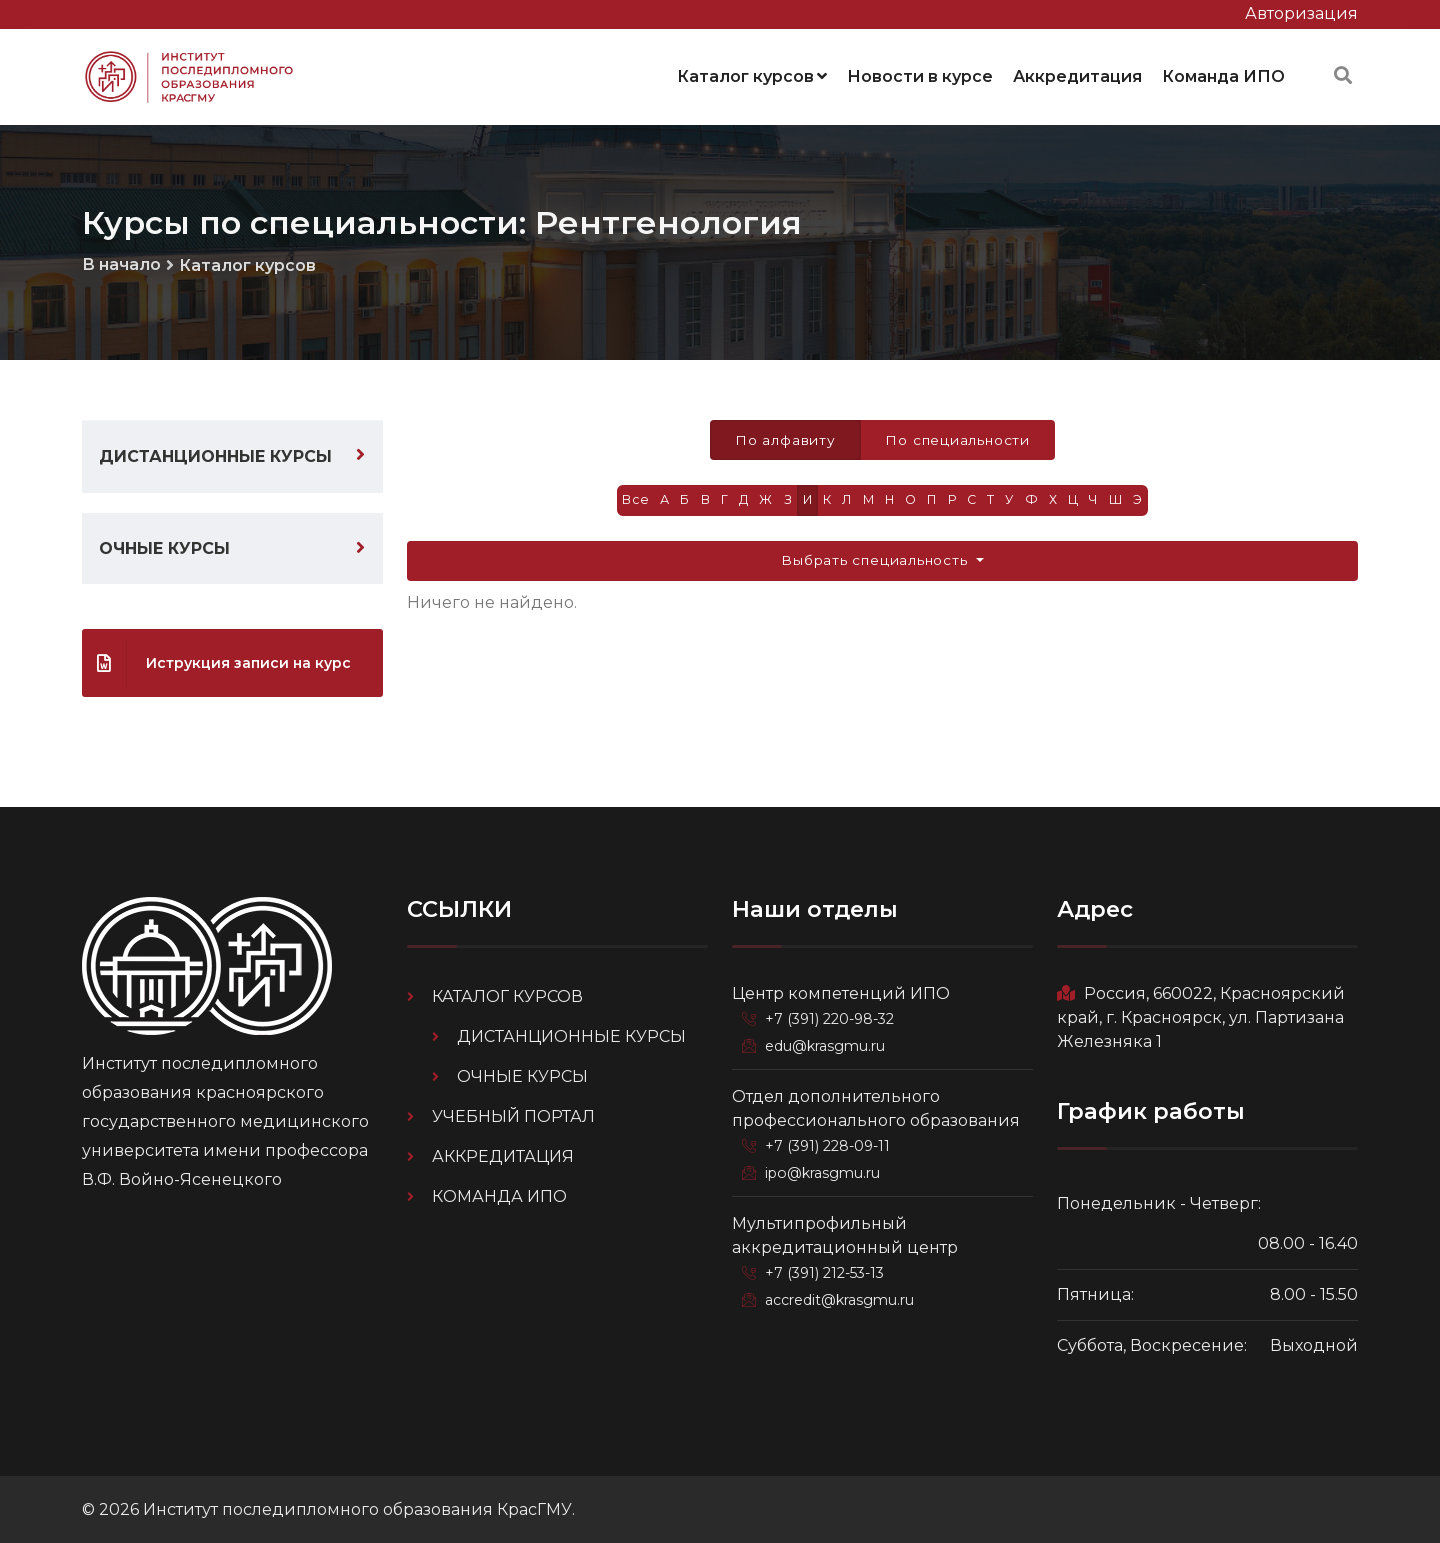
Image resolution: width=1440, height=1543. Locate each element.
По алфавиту (783, 438)
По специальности (958, 438)
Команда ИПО (1223, 74)
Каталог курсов (752, 74)
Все (629, 499)
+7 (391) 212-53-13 (828, 1269)
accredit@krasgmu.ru (842, 1295)
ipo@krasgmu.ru (825, 1169)
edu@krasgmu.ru (827, 1043)
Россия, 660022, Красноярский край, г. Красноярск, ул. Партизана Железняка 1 (1201, 1015)
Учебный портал (513, 1114)
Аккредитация (1077, 74)
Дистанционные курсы (215, 454)
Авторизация (1301, 13)
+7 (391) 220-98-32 (832, 1017)
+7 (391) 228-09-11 (830, 1143)
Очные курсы (164, 546)
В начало (121, 261)
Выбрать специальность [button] (876, 560)
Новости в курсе (920, 74)
